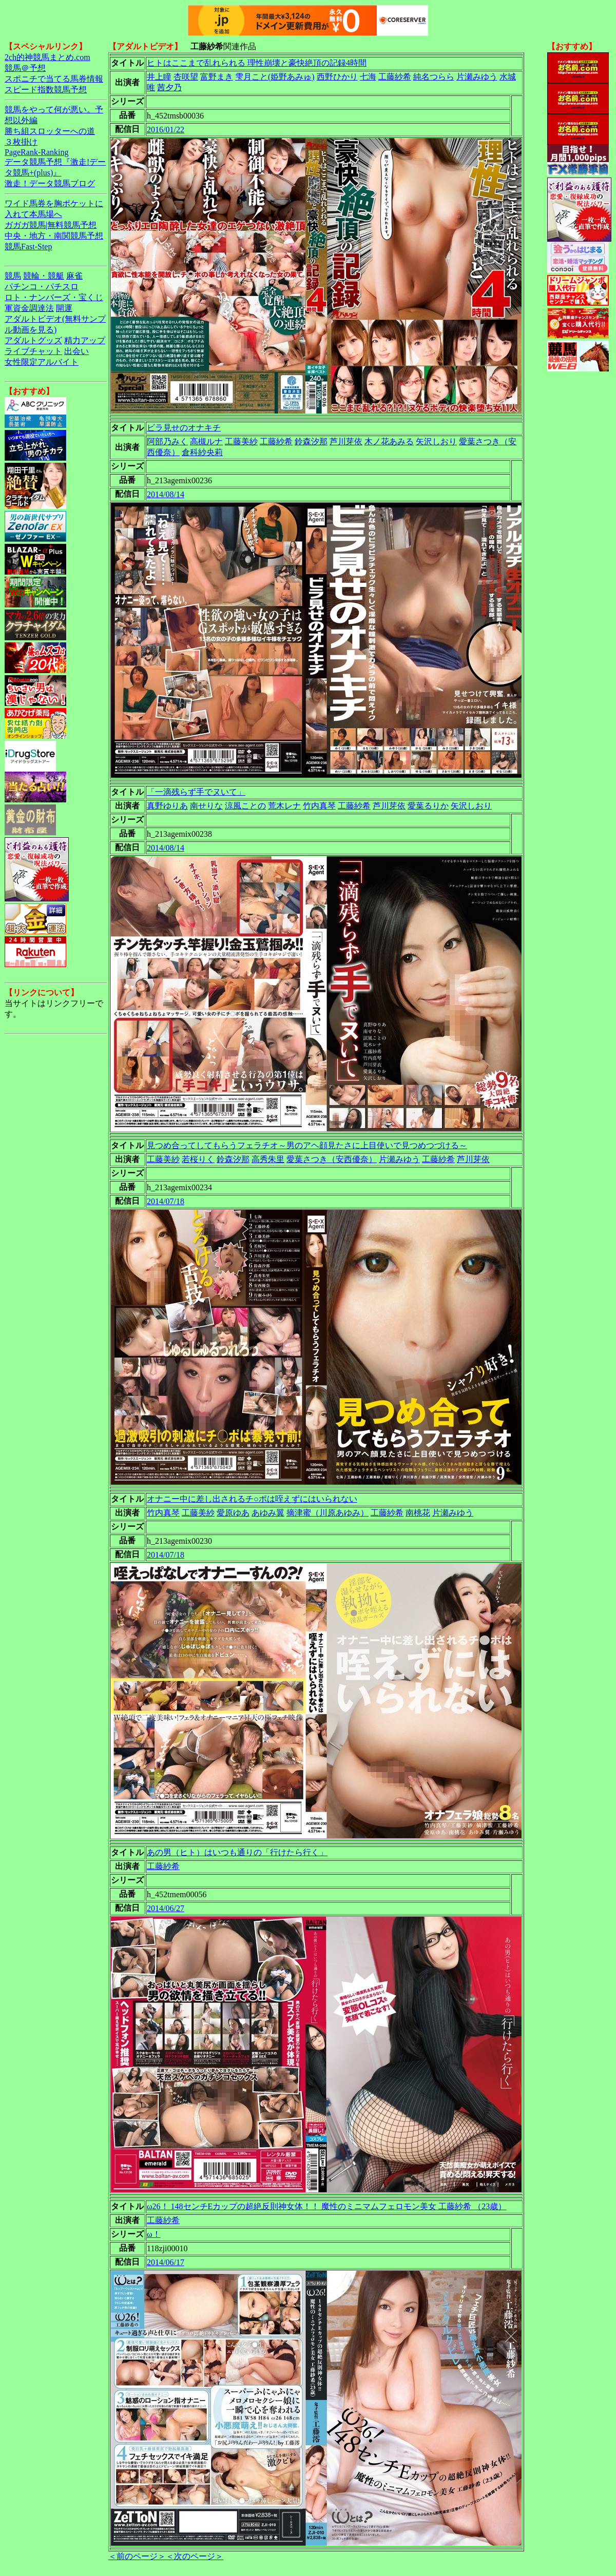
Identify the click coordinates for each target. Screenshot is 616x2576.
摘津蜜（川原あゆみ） (327, 1512)
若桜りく (198, 1159)
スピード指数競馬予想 (46, 89)
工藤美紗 (241, 441)
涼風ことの (245, 805)
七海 (368, 76)
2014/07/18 (165, 1201)
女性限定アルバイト (42, 362)
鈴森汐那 (311, 441)
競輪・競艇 (43, 275)
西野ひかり (337, 76)
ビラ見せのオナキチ (184, 427)
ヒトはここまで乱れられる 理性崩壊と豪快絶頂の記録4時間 (257, 62)
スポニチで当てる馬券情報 (54, 78)
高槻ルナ (206, 441)
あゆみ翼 (268, 1512)
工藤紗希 (394, 76)
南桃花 (418, 1512)
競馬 (13, 275)
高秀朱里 (268, 1159)
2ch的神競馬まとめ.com (47, 57)
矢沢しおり (436, 441)
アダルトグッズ (33, 340)
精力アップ (84, 340)
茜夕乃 (169, 87)
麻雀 (74, 275)
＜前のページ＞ (137, 2556)
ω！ (154, 2234)
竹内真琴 (319, 805)
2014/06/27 (165, 1908)
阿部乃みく (167, 441)
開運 (64, 308)
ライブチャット (33, 351)
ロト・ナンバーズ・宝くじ (54, 297)
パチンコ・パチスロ (42, 286)
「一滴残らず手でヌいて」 (196, 792)
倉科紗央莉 (202, 452)
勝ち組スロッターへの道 (50, 131)
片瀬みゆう (476, 76)
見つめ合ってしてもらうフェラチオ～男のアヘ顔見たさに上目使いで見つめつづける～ (307, 1145)
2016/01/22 (165, 129)
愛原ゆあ (233, 1512)
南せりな (206, 805)
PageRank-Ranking (36, 152)
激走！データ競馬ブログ (50, 183)
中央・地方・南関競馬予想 (54, 235)
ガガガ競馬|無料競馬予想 (51, 225)
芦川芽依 (346, 441)
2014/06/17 (165, 2262)
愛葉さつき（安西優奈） (331, 1159)
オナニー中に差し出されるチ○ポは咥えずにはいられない (252, 1499)
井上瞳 (159, 76)
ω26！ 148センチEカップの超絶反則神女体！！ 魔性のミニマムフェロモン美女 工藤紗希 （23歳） (326, 2206)
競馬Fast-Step (28, 246)
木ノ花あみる (389, 441)
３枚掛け (21, 141)
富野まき (216, 76)
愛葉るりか (428, 805)
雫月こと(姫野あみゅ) (275, 76)
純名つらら (433, 76)
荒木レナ (284, 805)
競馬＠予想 (25, 68)
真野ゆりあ (167, 805)
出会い (76, 351)
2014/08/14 (165, 494)
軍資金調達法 (29, 308)
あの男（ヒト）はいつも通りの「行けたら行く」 (237, 1852)
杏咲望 (186, 76)
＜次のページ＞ (194, 2556)
